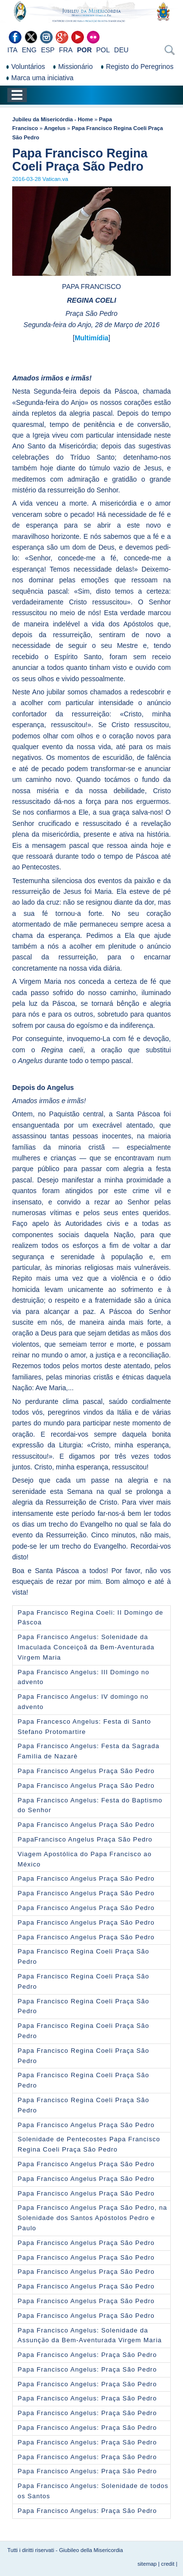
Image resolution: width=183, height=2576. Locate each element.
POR (84, 50)
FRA (66, 50)
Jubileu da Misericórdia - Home (52, 119)
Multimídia (91, 338)
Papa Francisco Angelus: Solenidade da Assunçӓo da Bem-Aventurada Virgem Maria (90, 2335)
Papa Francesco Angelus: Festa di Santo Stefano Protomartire (84, 1726)
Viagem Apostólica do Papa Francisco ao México (85, 1859)
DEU (121, 50)
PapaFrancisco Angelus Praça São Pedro (85, 1839)
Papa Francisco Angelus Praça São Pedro (86, 1771)
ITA (12, 50)
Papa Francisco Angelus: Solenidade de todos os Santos (93, 2491)
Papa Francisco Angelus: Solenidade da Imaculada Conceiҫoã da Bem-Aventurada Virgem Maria (86, 1647)
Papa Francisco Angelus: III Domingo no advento (83, 1677)
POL (103, 50)
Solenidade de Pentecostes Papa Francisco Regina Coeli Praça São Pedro (89, 2144)
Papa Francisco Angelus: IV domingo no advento (83, 1701)
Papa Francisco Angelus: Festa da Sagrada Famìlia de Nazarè (89, 1751)
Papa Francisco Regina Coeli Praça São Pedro (83, 1956)
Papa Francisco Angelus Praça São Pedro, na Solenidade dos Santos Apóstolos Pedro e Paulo (92, 2218)
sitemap (147, 2564)
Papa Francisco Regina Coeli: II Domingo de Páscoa (90, 1617)
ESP (48, 50)
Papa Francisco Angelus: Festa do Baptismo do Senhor (90, 1805)
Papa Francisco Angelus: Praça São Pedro (87, 2354)
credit (167, 2564)
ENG (29, 50)
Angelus (54, 128)
